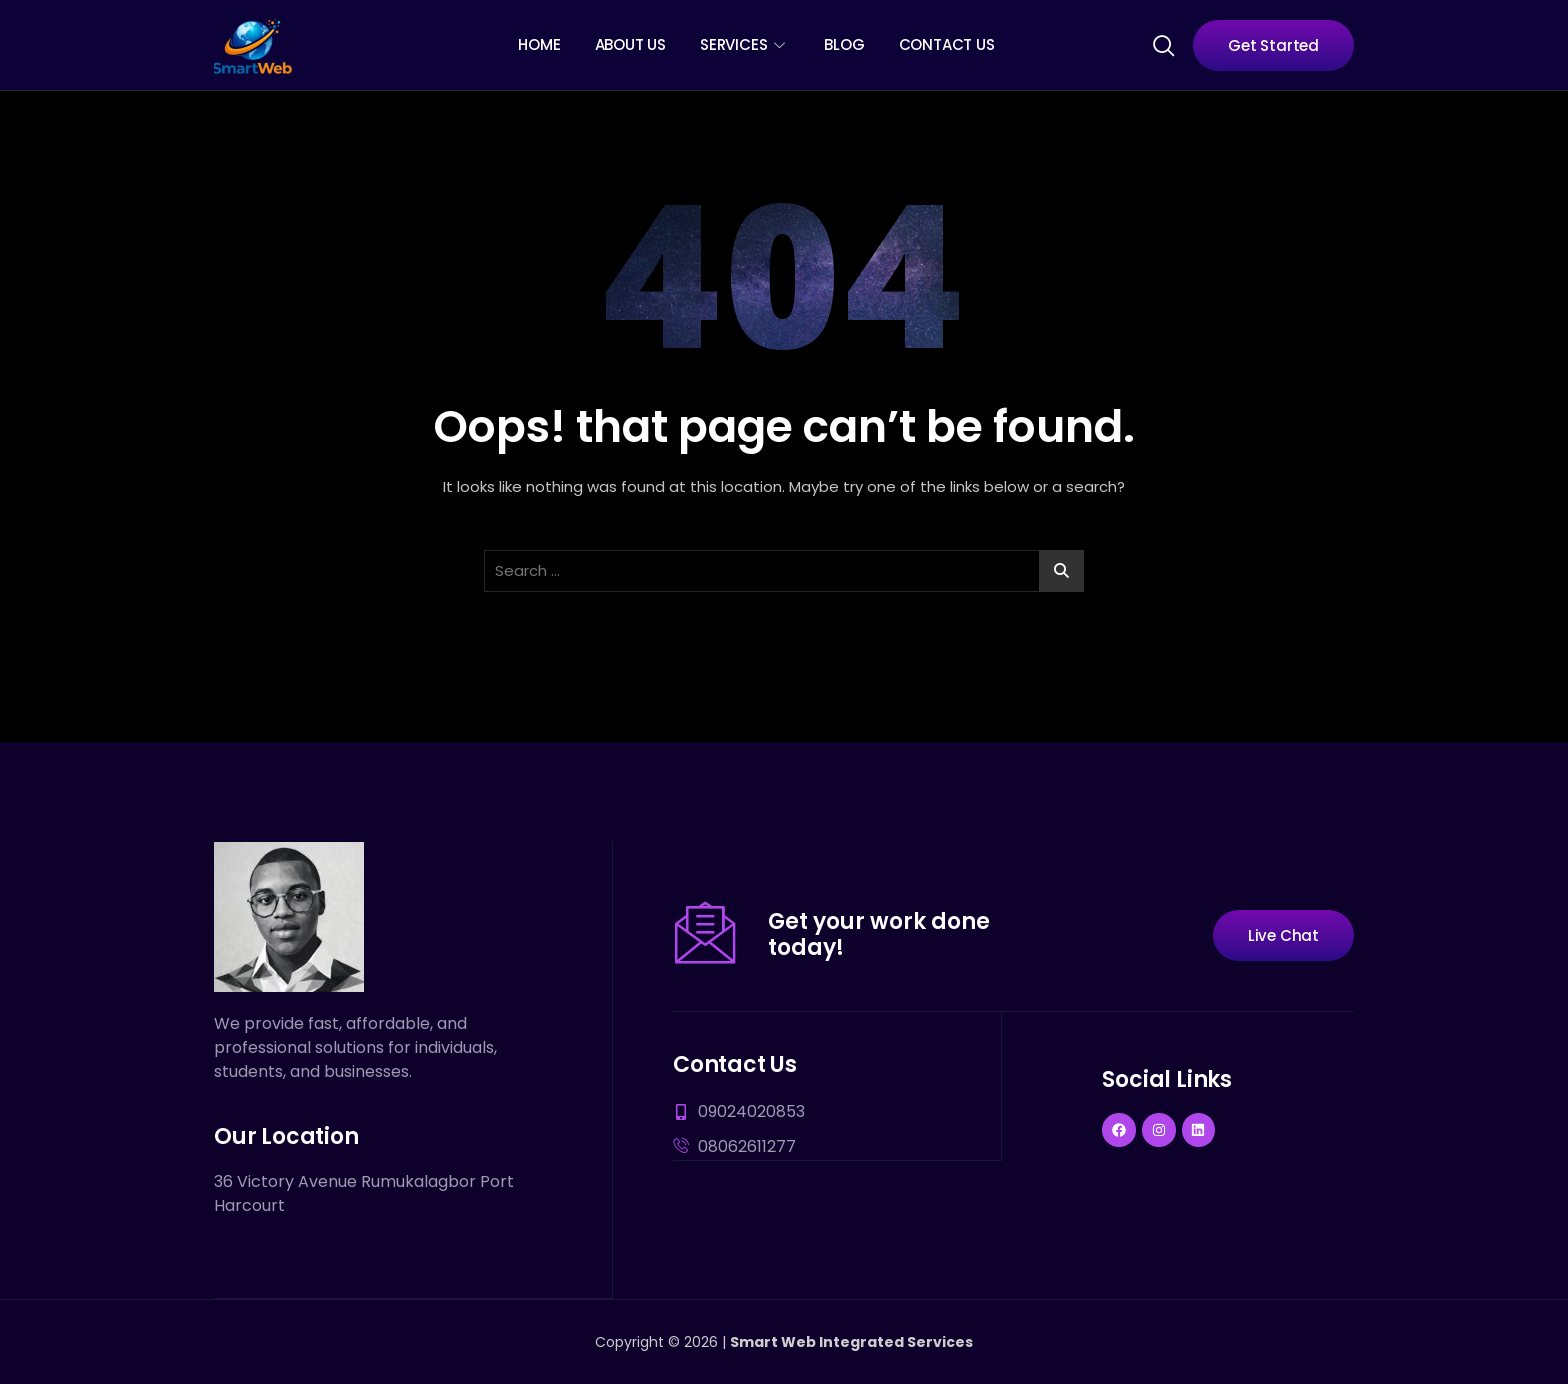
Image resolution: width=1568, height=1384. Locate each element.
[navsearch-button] (1163, 44)
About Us (630, 44)
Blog (844, 44)
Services (742, 44)
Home (539, 44)
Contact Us (947, 44)
